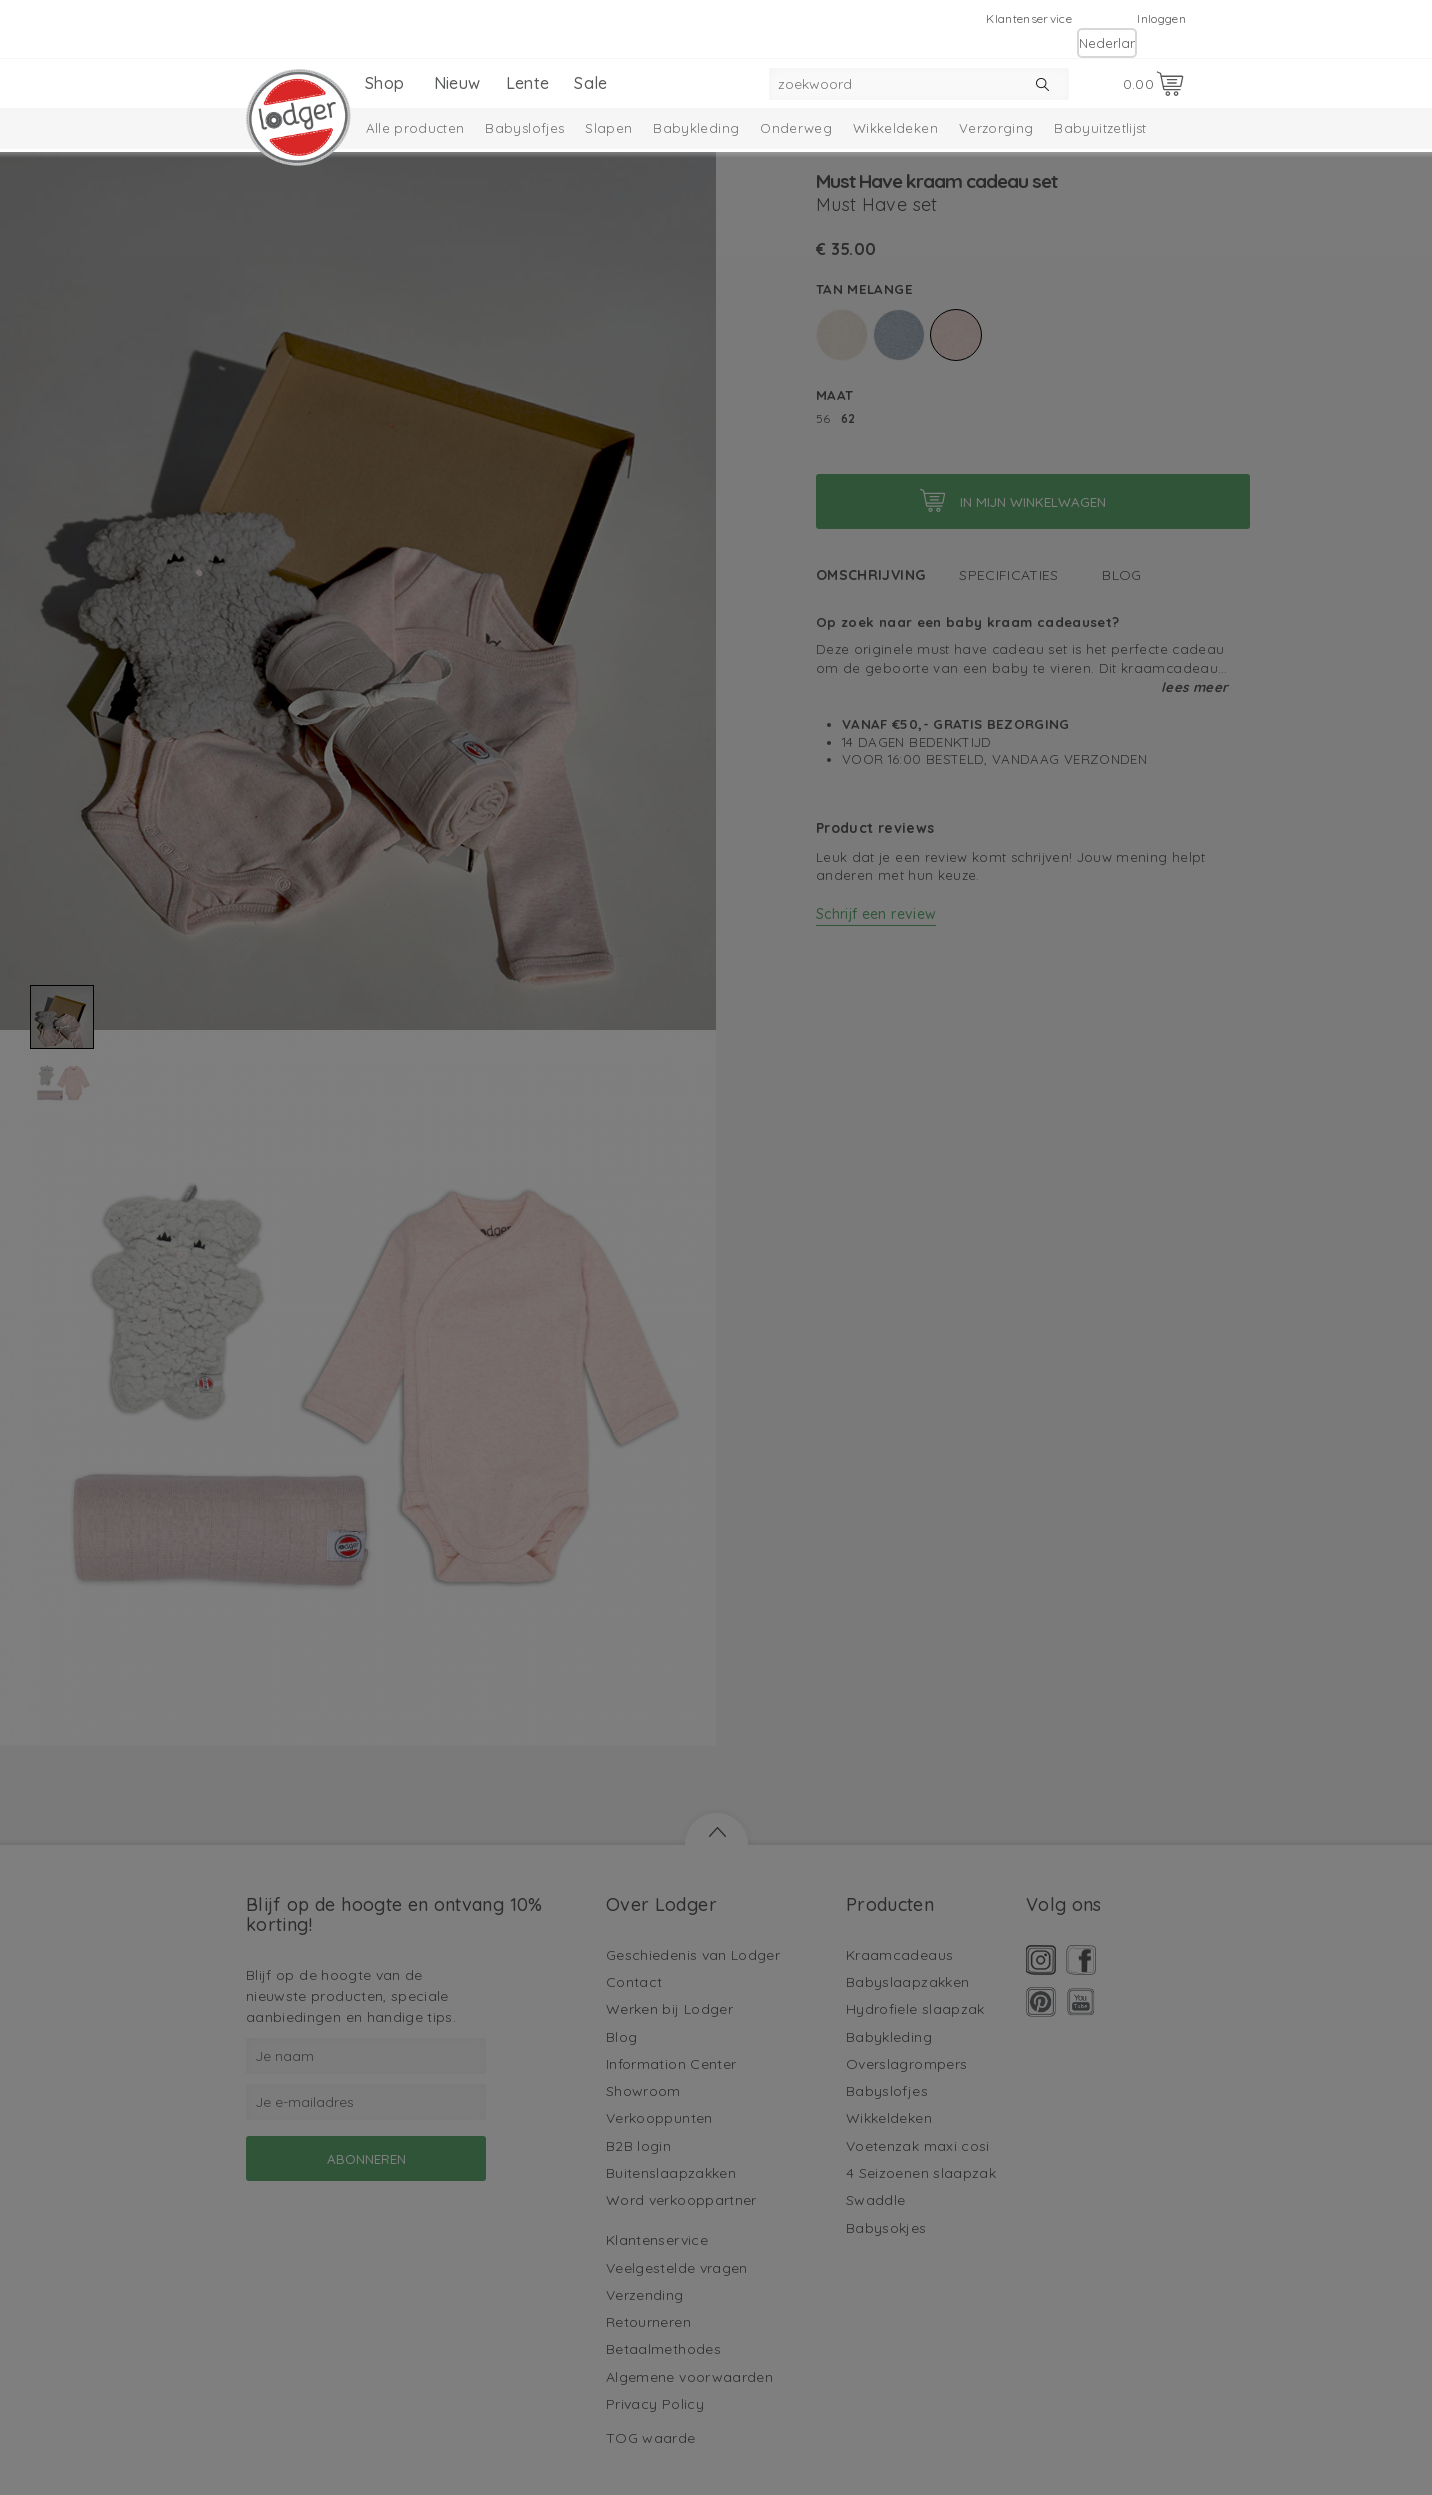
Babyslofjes (524, 128)
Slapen (608, 128)
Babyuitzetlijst (1100, 128)
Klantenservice (1029, 18)
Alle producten (415, 128)
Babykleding (696, 128)
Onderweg (796, 128)
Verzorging (996, 128)
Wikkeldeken (895, 128)
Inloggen (1161, 18)
